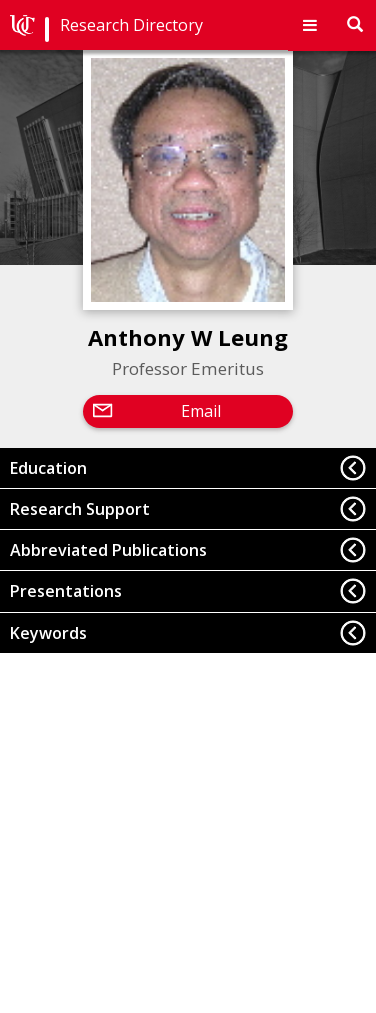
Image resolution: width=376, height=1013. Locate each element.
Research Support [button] (80, 509)
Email (201, 411)
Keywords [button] (48, 633)
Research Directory (131, 25)
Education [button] (48, 468)
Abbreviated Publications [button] (108, 550)
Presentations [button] (66, 591)
